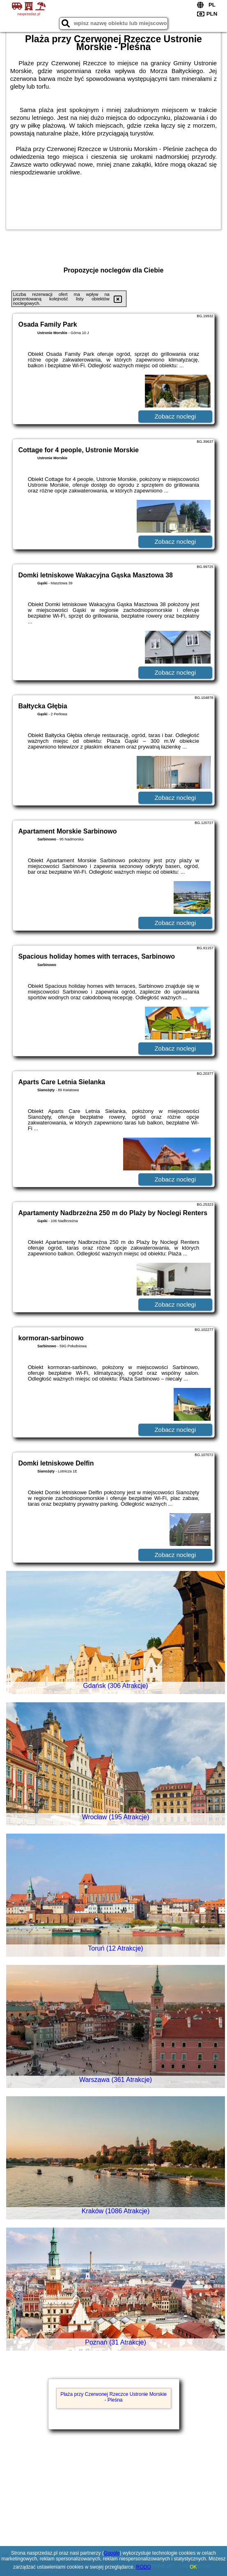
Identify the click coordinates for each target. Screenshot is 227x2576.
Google (112, 2553)
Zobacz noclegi (175, 416)
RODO (143, 2567)
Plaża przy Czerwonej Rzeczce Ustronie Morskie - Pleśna (113, 2397)
